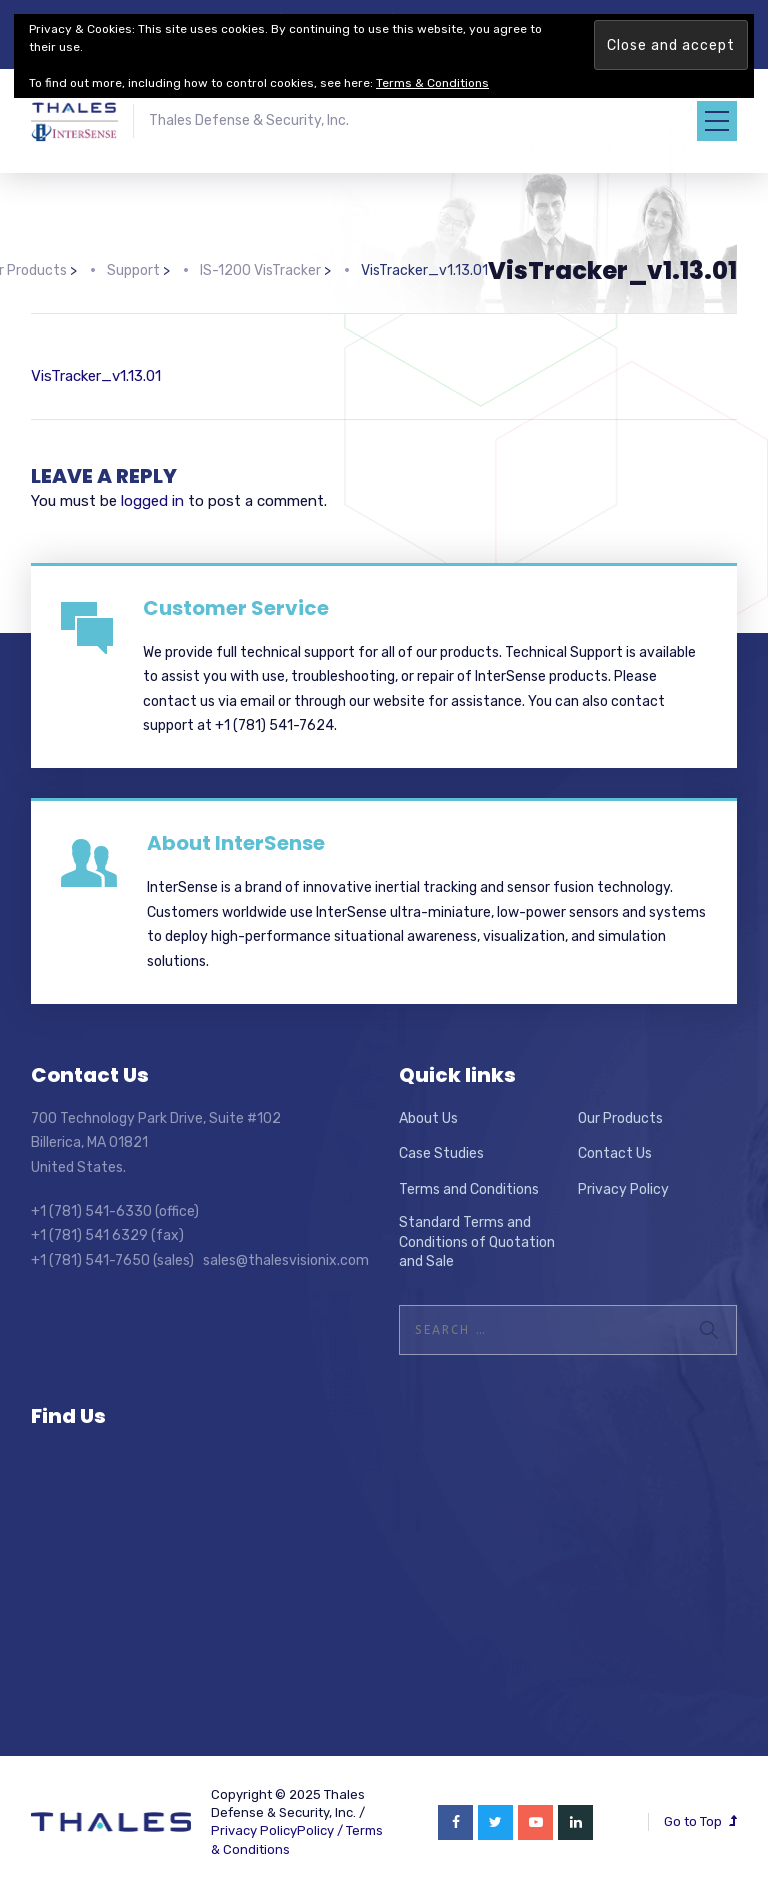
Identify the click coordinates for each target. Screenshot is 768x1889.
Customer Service (236, 608)
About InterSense (236, 843)
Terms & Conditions (432, 83)
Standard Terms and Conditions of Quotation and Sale (477, 1242)
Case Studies (441, 1153)
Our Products (620, 1118)
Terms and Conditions (469, 1189)
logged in (152, 501)
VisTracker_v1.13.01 (96, 376)
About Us (428, 1118)
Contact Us (615, 1153)
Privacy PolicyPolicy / (278, 1830)
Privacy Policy (623, 1189)
